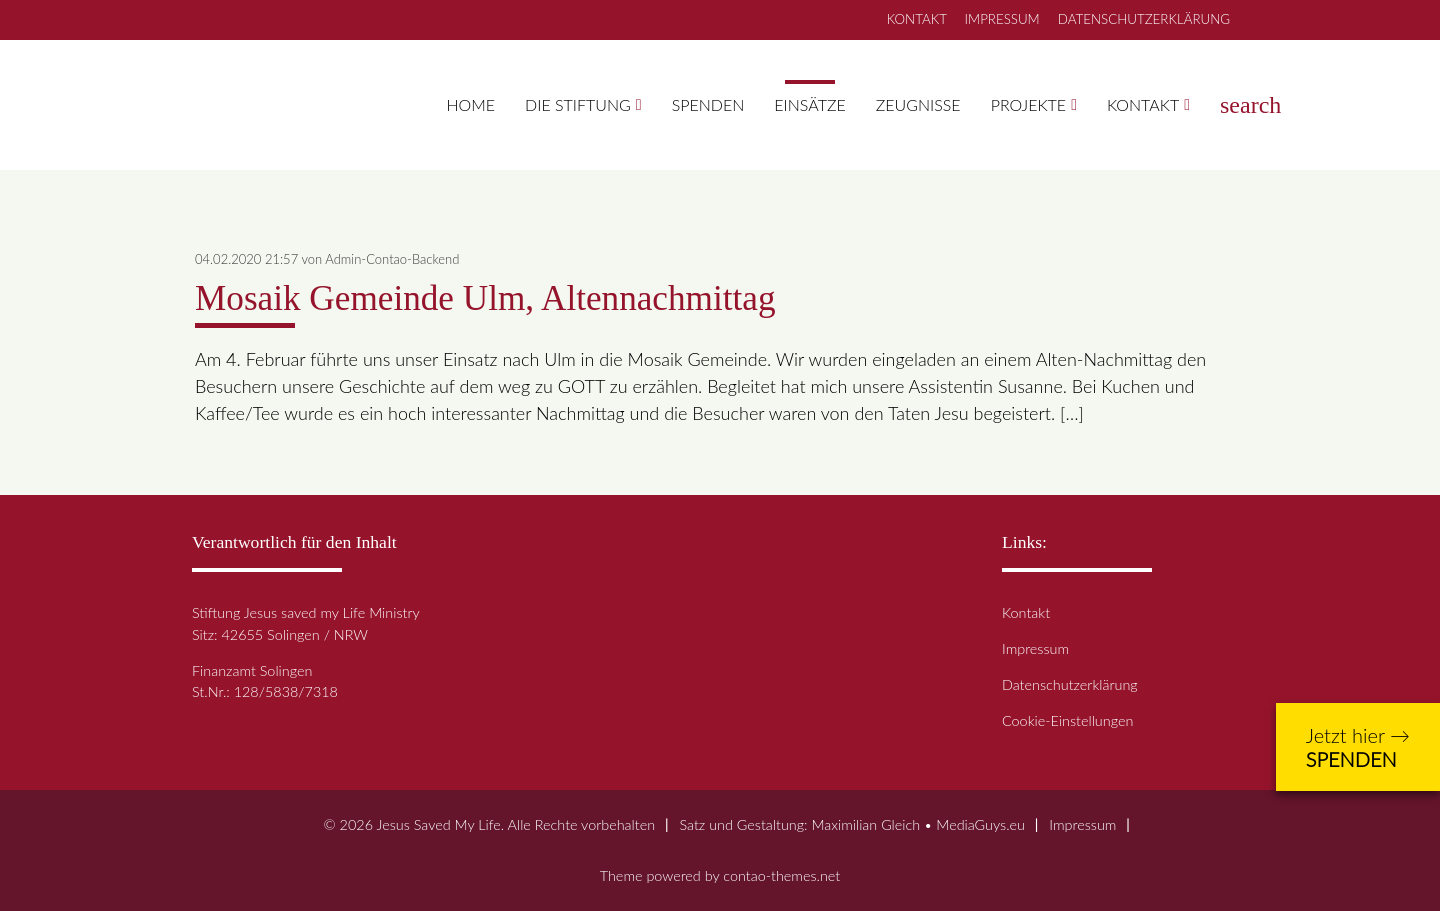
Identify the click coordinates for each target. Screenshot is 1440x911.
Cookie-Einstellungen (1067, 720)
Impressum (1035, 648)
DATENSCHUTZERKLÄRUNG (1144, 19)
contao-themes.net (781, 875)
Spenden (708, 104)
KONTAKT (917, 19)
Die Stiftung (578, 104)
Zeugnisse (918, 104)
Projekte (1028, 104)
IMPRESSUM (1002, 19)
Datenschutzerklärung (1070, 684)
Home (471, 104)
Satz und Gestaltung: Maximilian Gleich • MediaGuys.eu (852, 824)
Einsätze (809, 104)
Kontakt (1143, 104)
